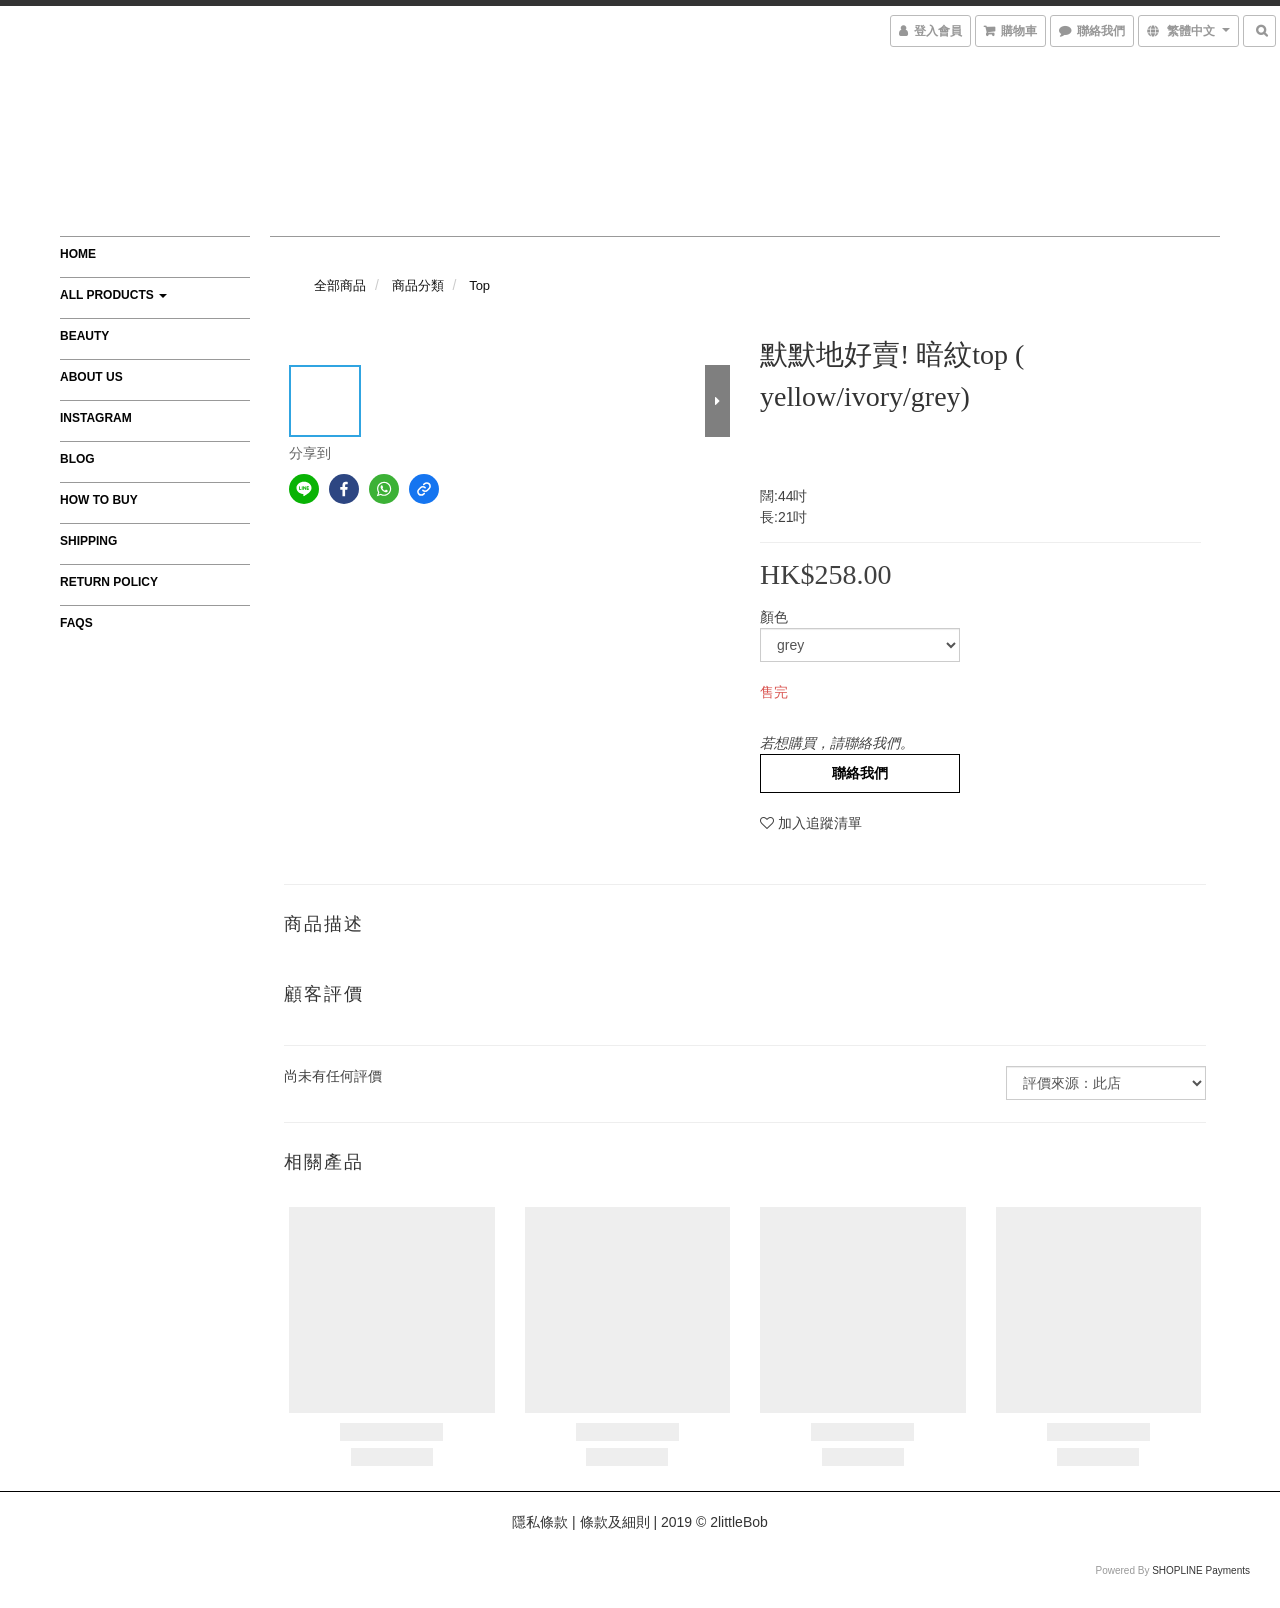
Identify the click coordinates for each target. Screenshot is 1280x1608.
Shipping (88, 541)
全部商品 (340, 285)
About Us (91, 377)
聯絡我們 (860, 773)
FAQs (76, 623)
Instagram (96, 418)
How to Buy (99, 500)
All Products (113, 295)
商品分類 (418, 285)
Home (78, 254)
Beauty (84, 336)
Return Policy (109, 582)
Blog (77, 459)
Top (479, 285)
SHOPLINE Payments (1201, 1570)
